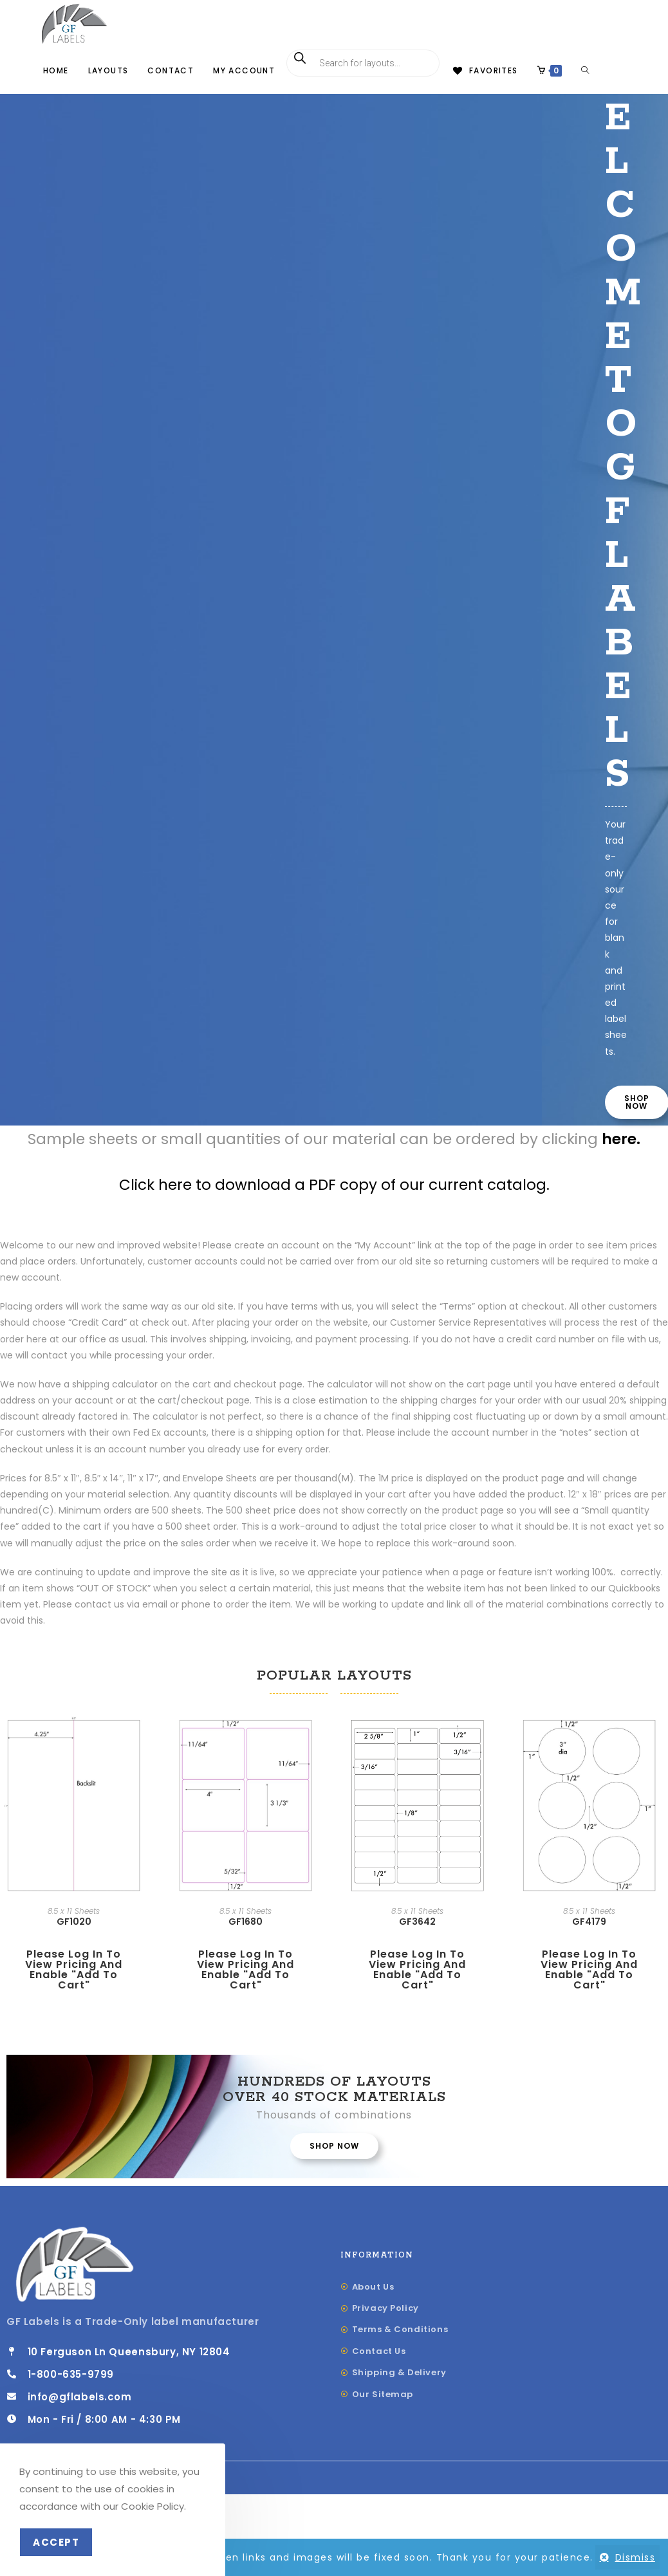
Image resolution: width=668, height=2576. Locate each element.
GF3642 (417, 1962)
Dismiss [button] (635, 2557)
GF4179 (589, 1962)
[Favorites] (484, 71)
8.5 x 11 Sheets (74, 1952)
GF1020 (74, 1962)
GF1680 (245, 1962)
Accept (56, 2542)
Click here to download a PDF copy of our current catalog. (334, 1226)
